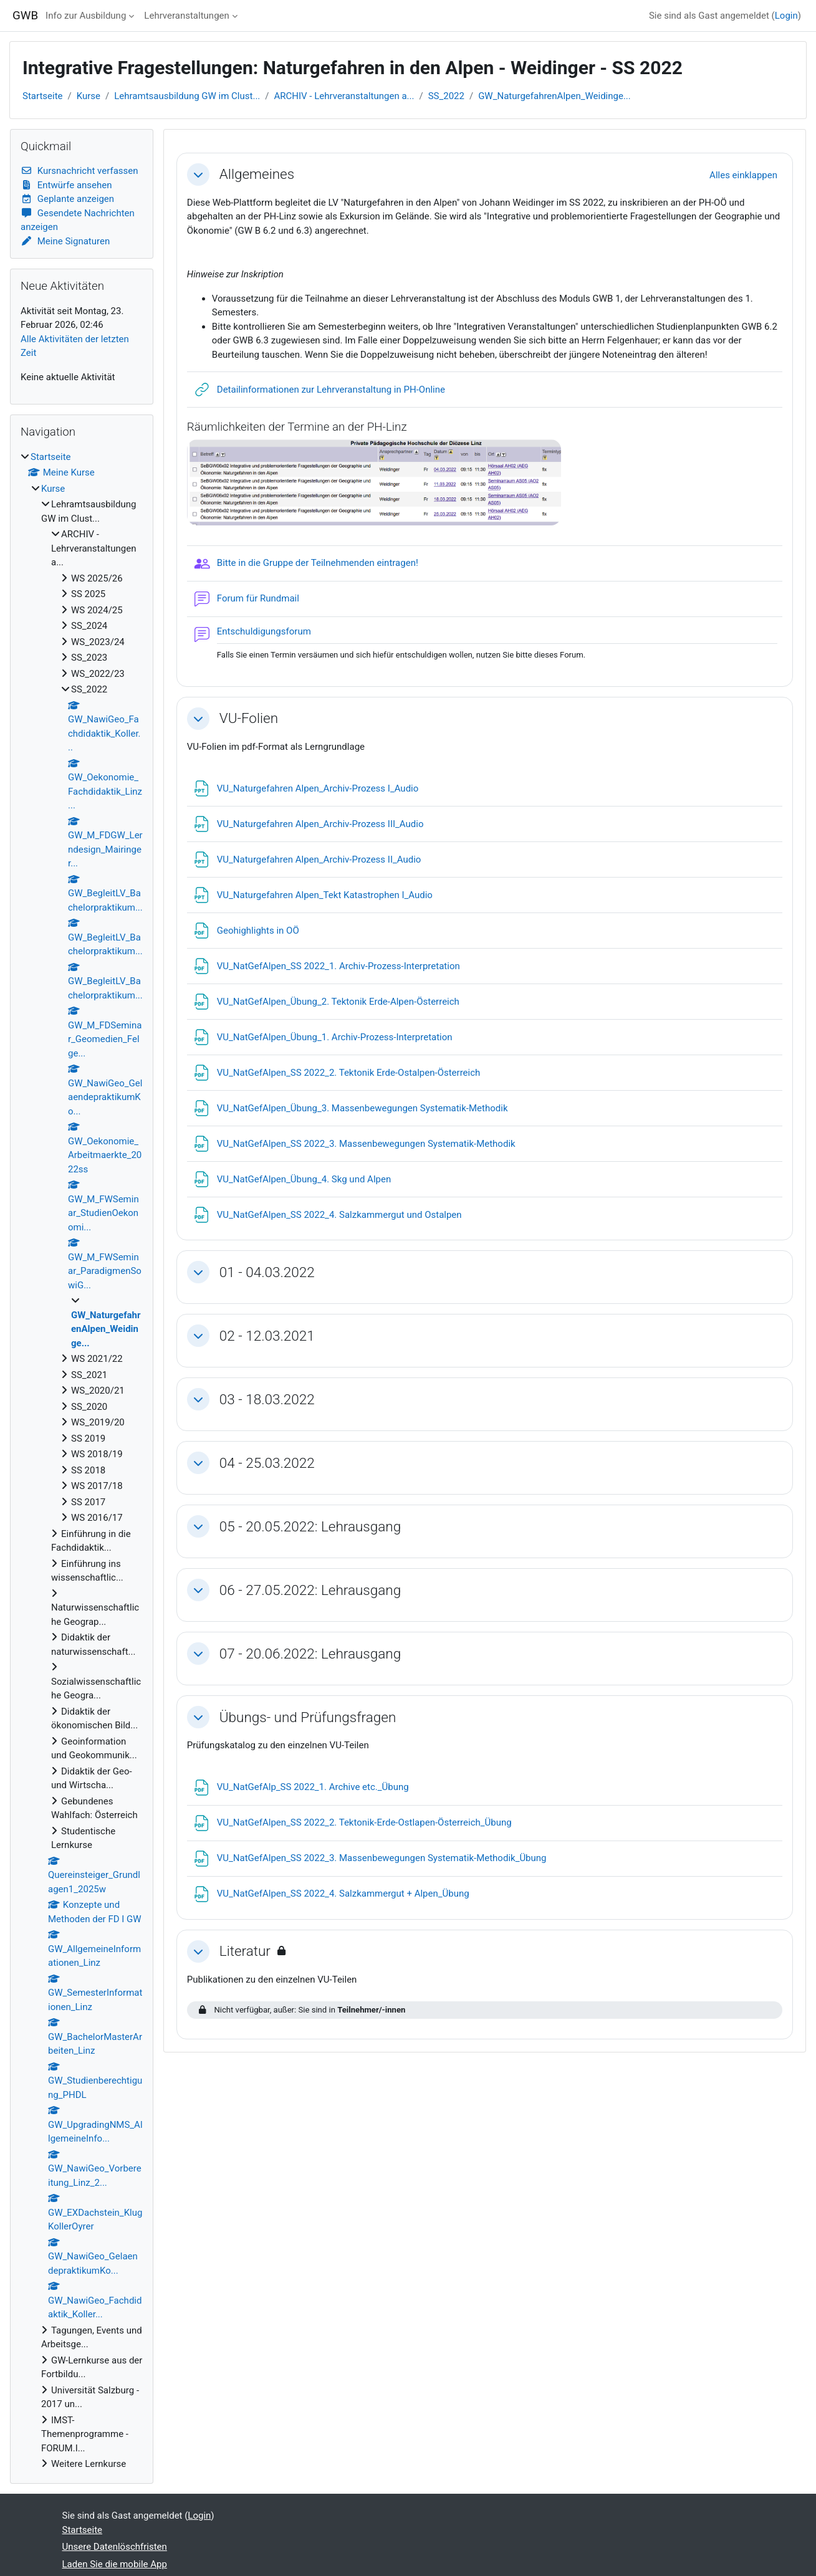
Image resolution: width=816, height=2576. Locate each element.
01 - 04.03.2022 (267, 1272)
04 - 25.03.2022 (267, 1463)
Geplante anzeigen (67, 198)
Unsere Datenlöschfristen (114, 2546)
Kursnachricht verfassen (79, 170)
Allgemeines (256, 174)
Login (786, 15)
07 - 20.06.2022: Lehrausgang (310, 1653)
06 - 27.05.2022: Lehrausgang (310, 1590)
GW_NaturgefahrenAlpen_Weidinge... (554, 96)
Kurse (88, 96)
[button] (198, 174)
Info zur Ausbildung (86, 15)
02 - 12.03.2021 (267, 1336)
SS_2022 (446, 96)
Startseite (42, 96)
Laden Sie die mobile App (114, 2564)
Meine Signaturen (65, 241)
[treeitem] (82, 1460)
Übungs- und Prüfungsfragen (307, 1717)
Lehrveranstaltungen (186, 15)
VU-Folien (248, 718)
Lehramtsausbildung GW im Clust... (187, 96)
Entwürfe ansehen (66, 185)
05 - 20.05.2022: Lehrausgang (310, 1526)
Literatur (245, 1951)
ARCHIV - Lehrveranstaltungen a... (344, 96)
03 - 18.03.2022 (267, 1399)
